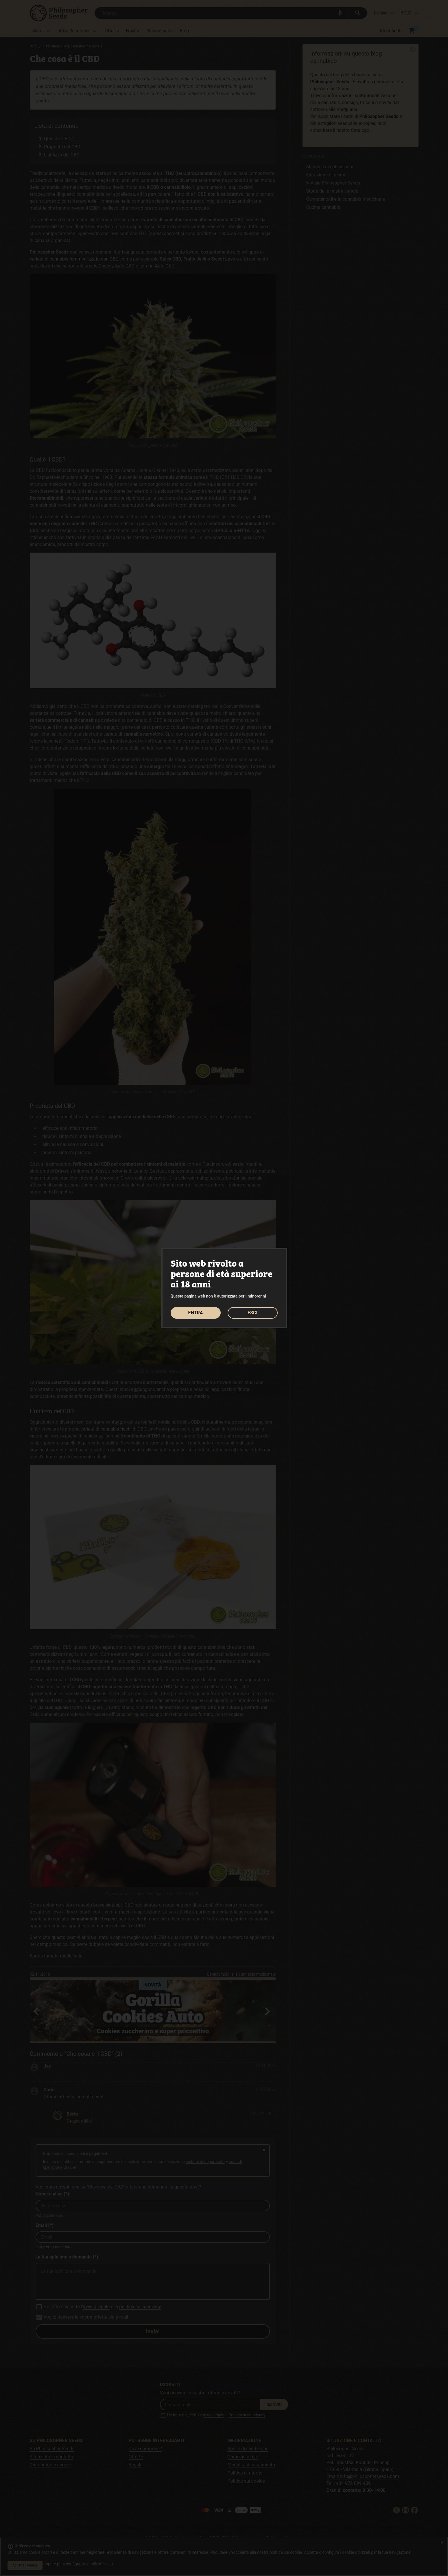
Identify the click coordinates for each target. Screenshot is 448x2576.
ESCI (252, 1312)
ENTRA (195, 1312)
